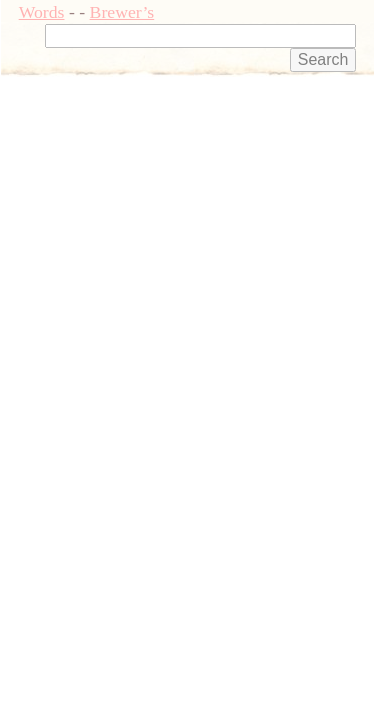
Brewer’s (122, 12)
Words (42, 12)
